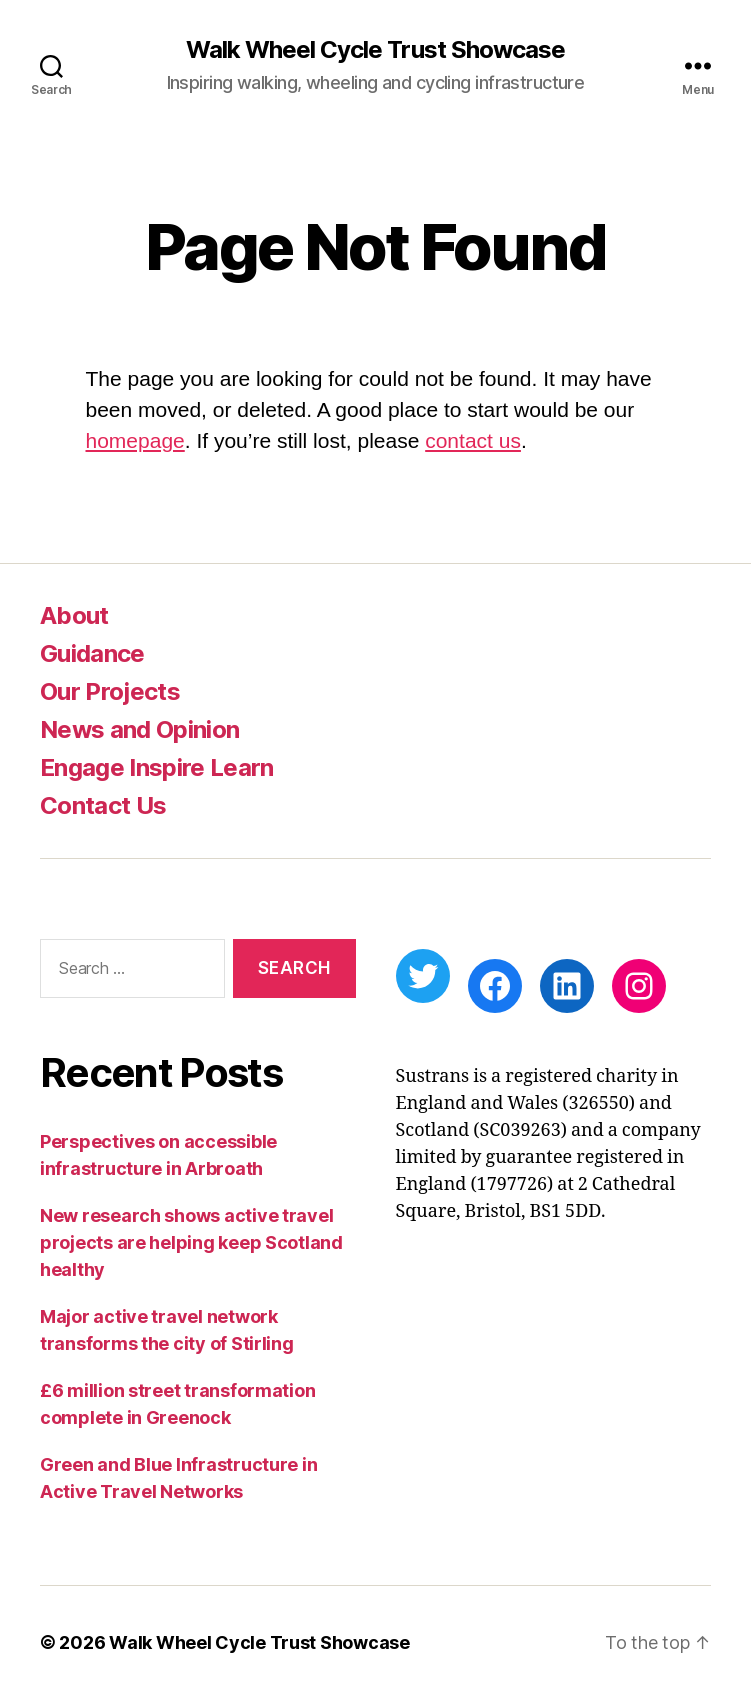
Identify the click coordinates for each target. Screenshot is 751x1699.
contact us (473, 440)
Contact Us (103, 805)
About (74, 615)
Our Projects (110, 691)
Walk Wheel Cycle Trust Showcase (375, 50)
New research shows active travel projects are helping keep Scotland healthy (191, 1242)
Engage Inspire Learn (157, 767)
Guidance (92, 653)
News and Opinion (139, 729)
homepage (135, 440)
